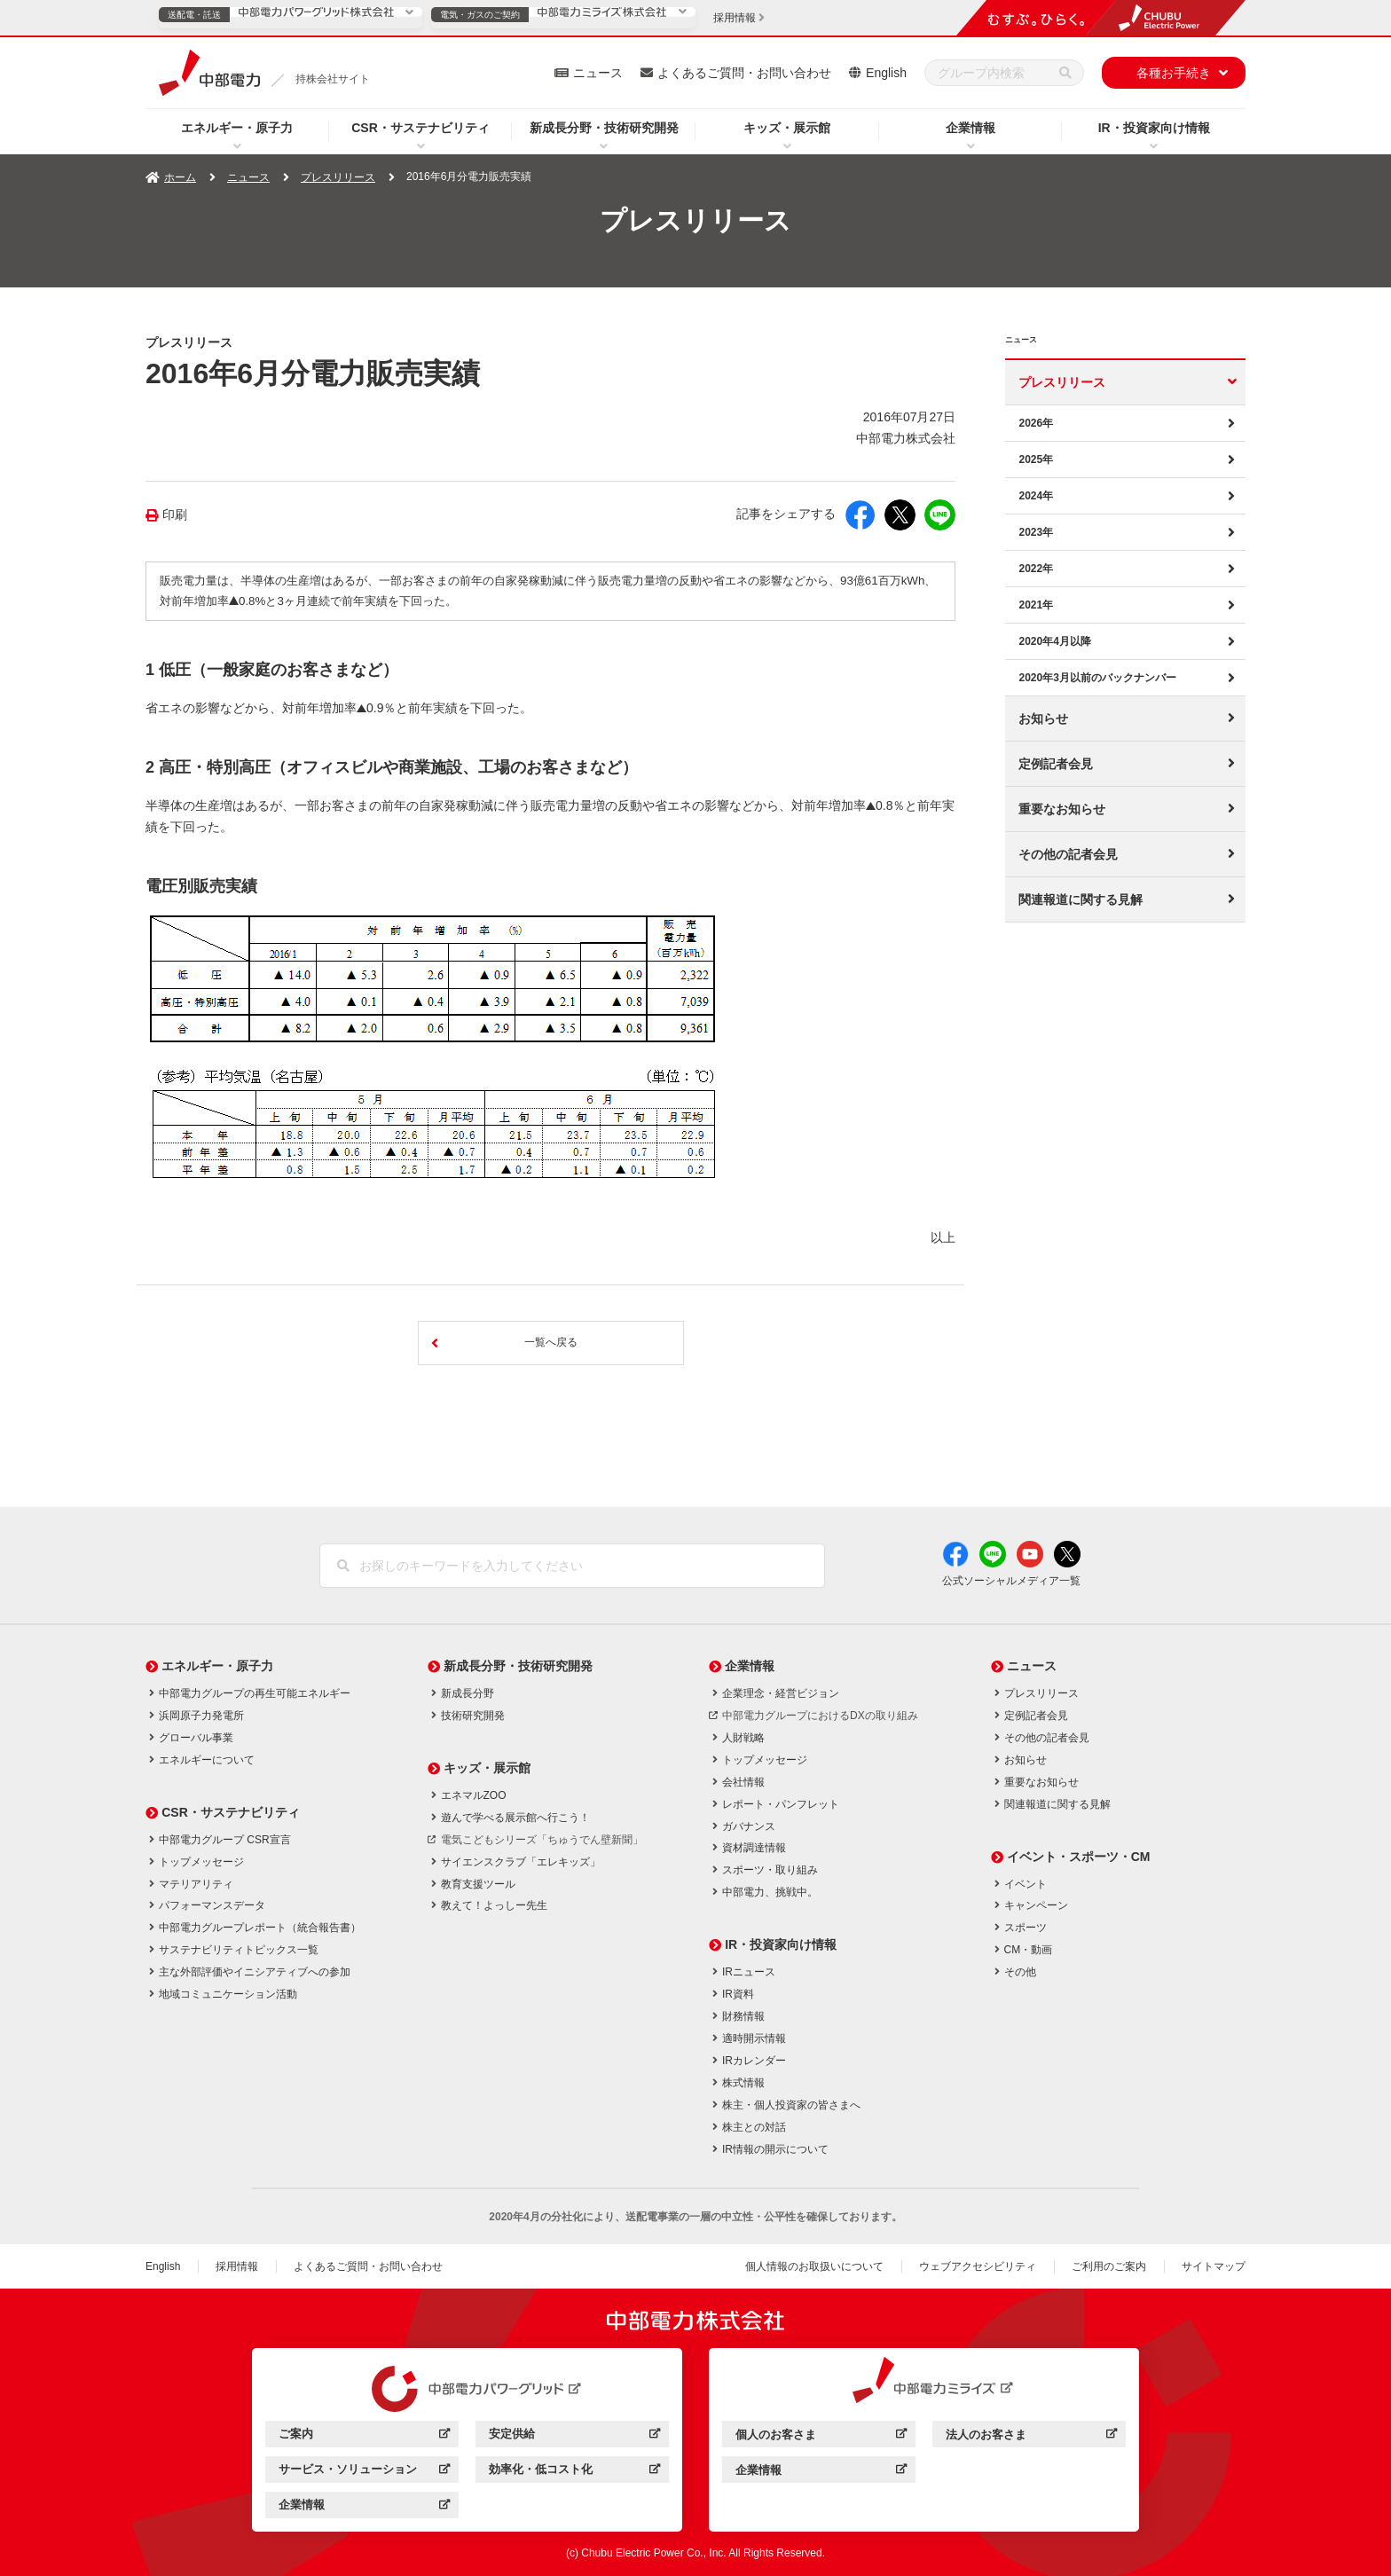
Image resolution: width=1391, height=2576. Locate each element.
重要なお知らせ (1061, 809)
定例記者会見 (1055, 764)
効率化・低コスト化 (574, 2471)
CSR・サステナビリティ (420, 128)
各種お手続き (1173, 73)
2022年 (1035, 568)
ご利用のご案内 (1109, 2266)
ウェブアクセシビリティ (977, 2266)
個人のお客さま (821, 2437)
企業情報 (970, 128)
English (886, 73)
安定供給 (574, 2436)
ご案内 (364, 2436)
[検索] (1065, 72)
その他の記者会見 (1068, 854)
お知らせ (1043, 718)
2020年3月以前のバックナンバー (1096, 677)
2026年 (1035, 423)
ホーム (180, 177)
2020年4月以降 (1054, 641)
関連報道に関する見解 (1080, 899)
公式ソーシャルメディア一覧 (1011, 1581)
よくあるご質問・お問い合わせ (744, 73)
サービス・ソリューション (364, 2471)
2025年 (1035, 459)
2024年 (1035, 496)
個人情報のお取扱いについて (814, 2266)
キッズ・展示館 (786, 128)
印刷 (174, 515)
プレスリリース (338, 177)
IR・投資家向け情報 (1154, 128)
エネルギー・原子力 (237, 128)
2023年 (1035, 532)
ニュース (598, 73)
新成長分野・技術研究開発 (604, 128)
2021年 (1035, 605)
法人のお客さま (1031, 2437)
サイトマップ (1214, 2266)
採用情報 (237, 2266)
